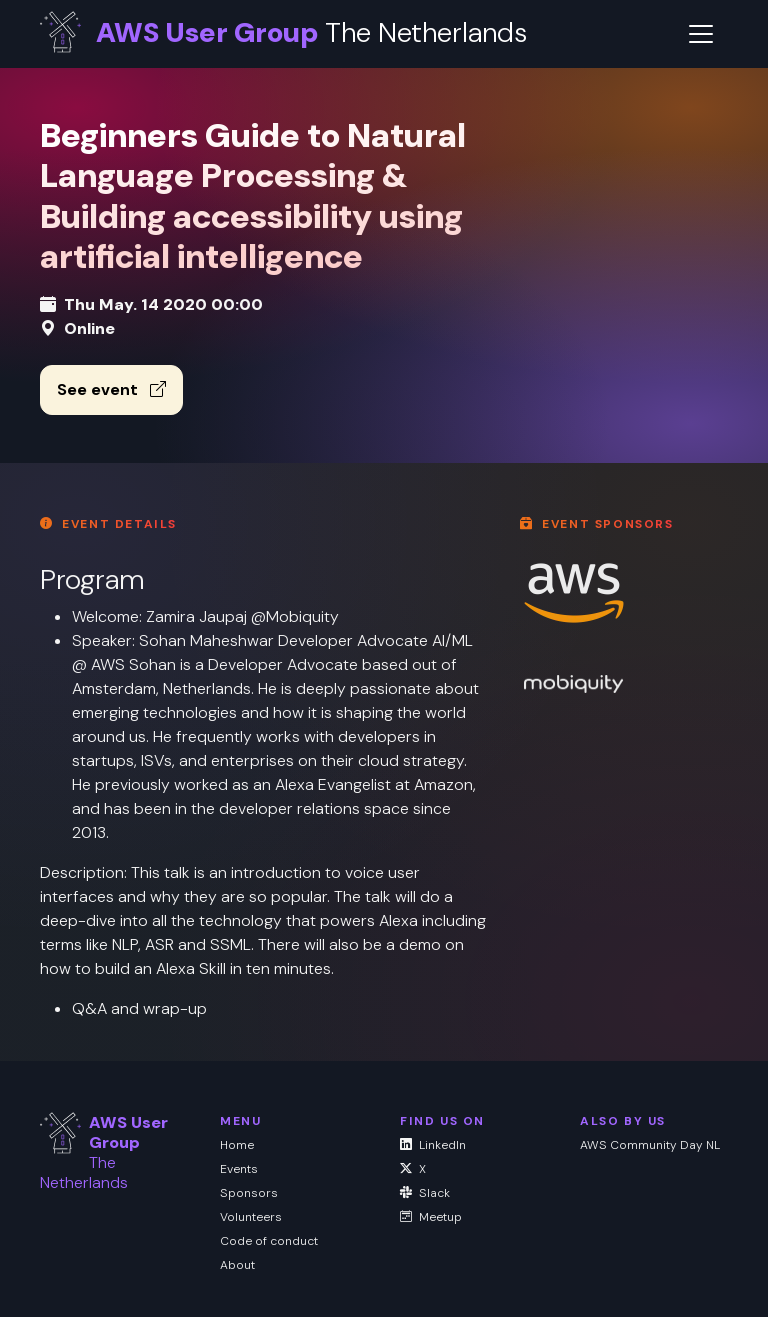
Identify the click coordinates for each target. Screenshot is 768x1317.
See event (111, 389)
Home (237, 1145)
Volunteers (251, 1217)
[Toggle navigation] (701, 34)
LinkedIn (433, 1145)
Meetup (431, 1217)
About (237, 1265)
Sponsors (249, 1193)
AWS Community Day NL (650, 1145)
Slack (425, 1193)
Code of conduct (269, 1241)
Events (239, 1169)
